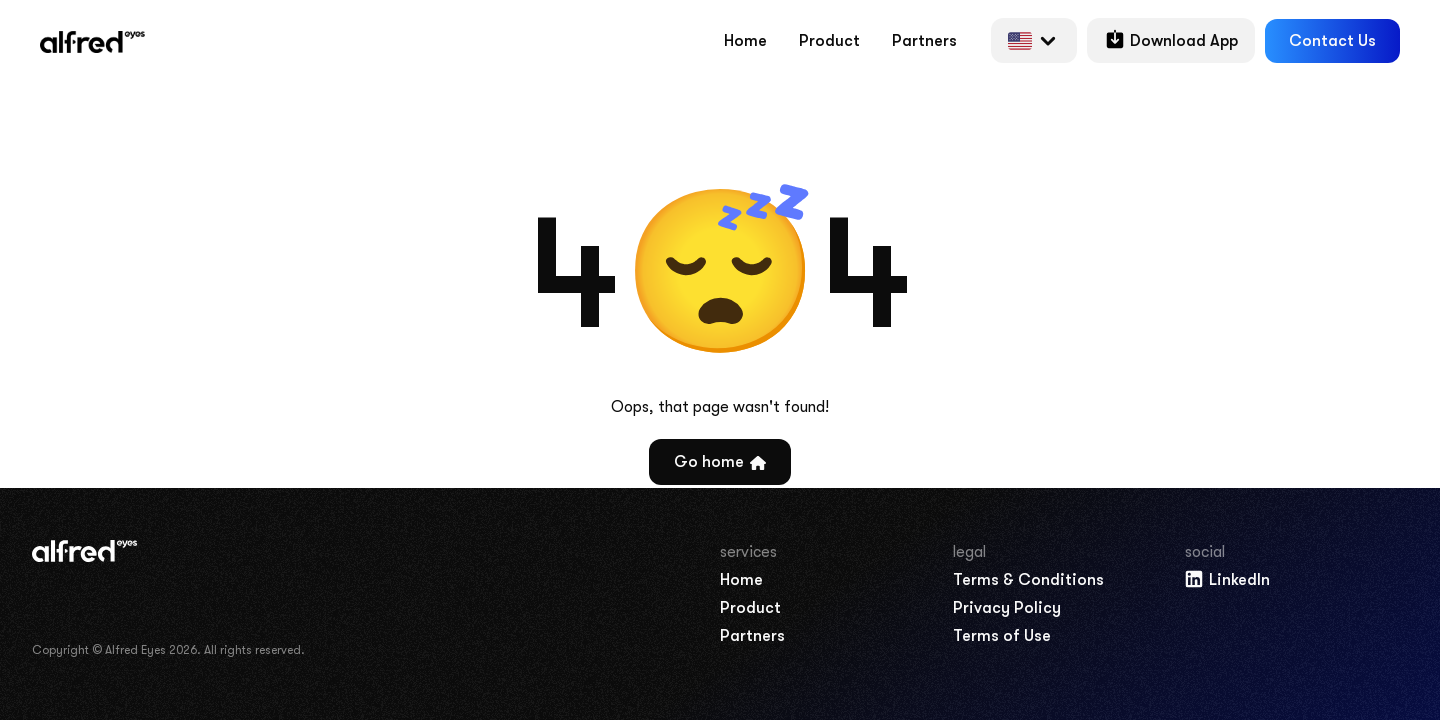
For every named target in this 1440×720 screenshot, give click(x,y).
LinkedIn (1226, 579)
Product (829, 41)
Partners (924, 41)
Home (745, 41)
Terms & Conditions (1028, 580)
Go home (720, 462)
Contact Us (1332, 41)
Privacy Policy (1007, 608)
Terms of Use (1002, 636)
